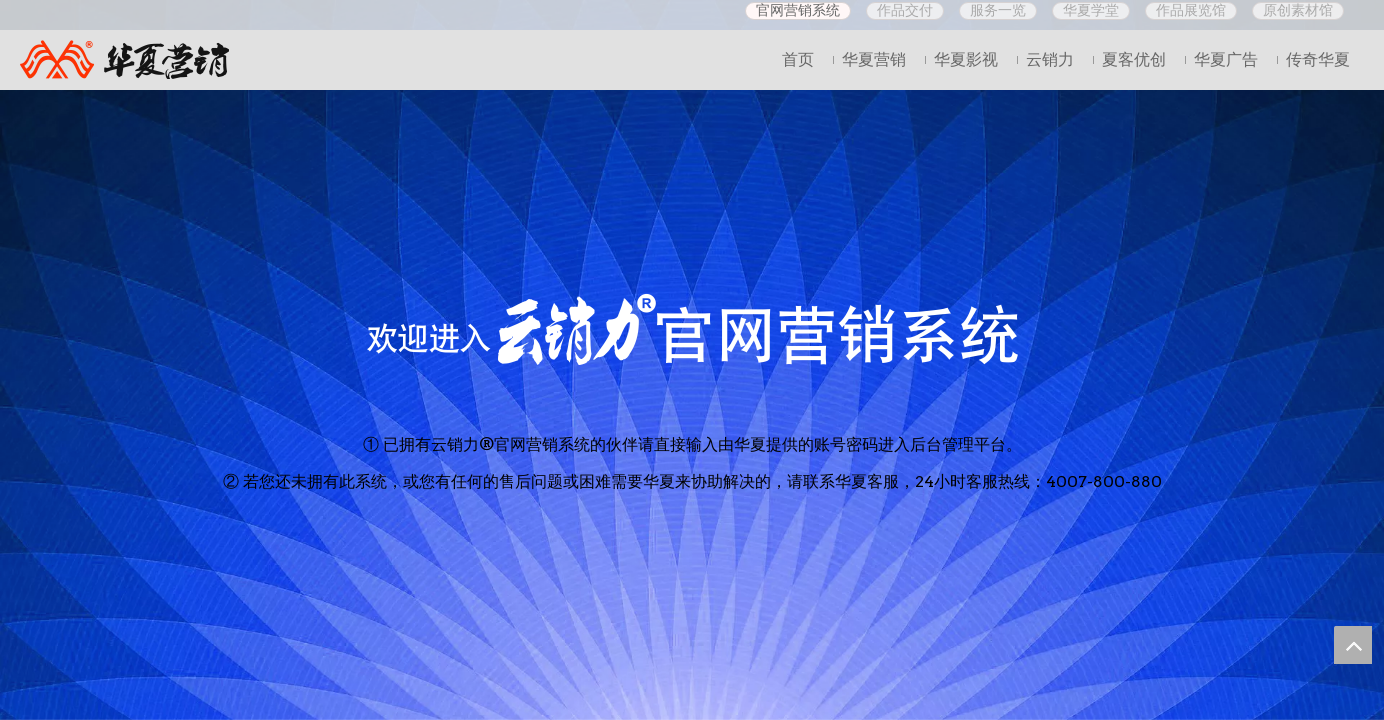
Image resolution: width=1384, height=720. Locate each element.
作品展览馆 (1191, 10)
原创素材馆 (1298, 10)
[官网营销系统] (692, 329)
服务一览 (998, 10)
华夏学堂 (1091, 10)
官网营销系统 (798, 10)
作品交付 (905, 10)
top (1353, 645)
